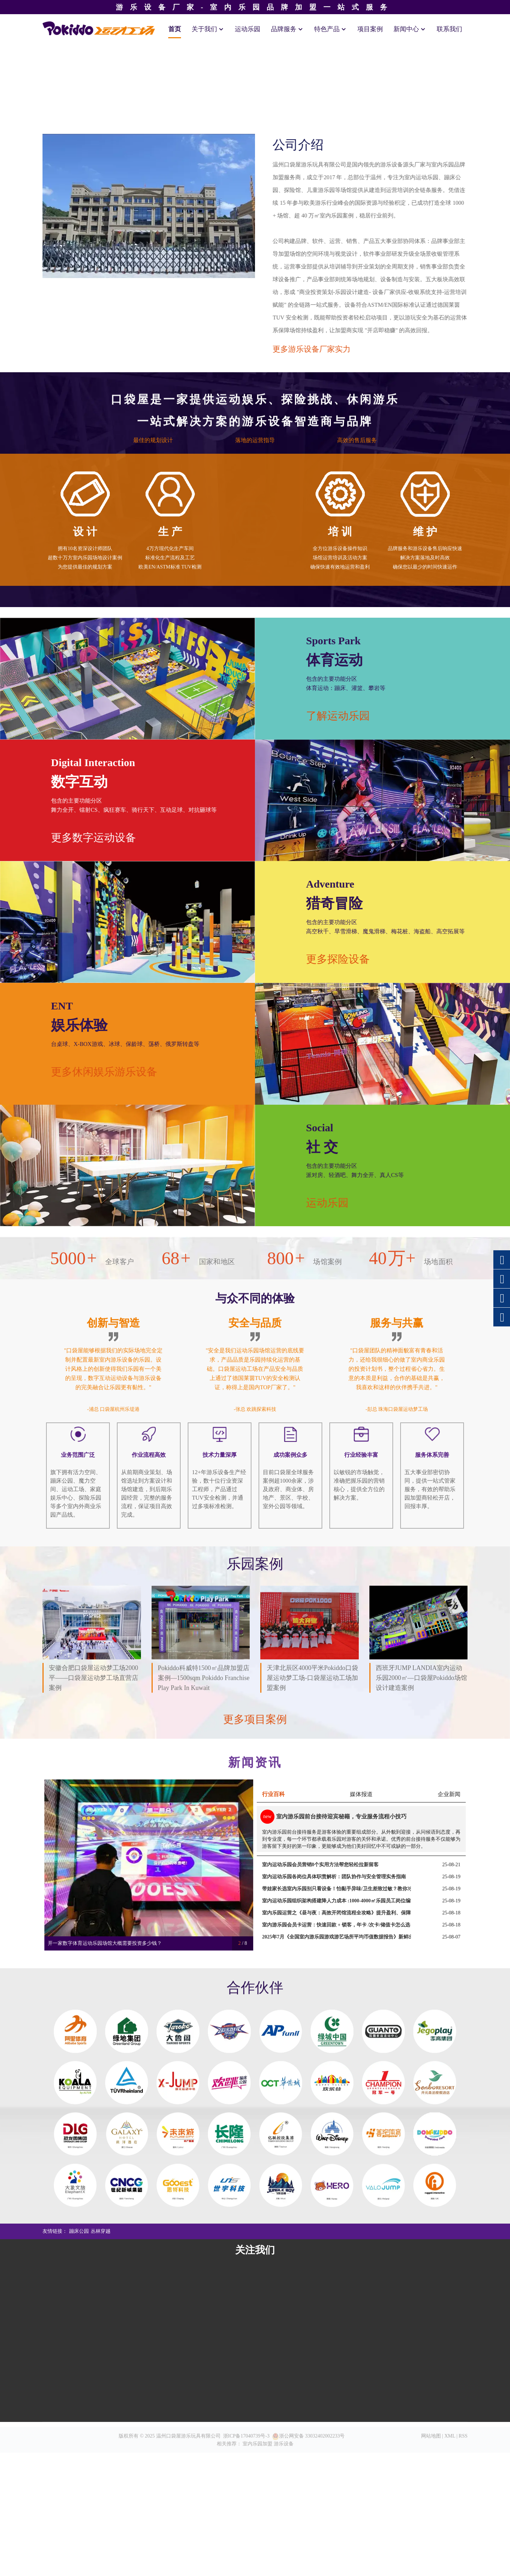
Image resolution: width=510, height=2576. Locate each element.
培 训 (340, 827)
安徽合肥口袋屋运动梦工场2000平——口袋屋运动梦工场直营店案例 (93, 1974)
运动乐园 (247, 29)
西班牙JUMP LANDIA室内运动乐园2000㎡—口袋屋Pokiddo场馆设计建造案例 (421, 1974)
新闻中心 (409, 29)
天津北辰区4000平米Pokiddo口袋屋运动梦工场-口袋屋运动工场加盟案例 (312, 1974)
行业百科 (273, 2065)
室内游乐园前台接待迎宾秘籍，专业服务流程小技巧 (341, 2088)
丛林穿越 (100, 2502)
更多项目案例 (255, 1993)
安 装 (255, 827)
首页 (174, 29)
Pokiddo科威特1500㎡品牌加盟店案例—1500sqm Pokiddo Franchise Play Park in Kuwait (204, 1974)
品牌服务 (287, 29)
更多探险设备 (457, 1230)
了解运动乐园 (457, 987)
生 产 (170, 827)
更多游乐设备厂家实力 (361, 620)
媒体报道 (361, 2065)
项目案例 (370, 29)
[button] (36, 216)
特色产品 (330, 29)
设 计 (85, 827)
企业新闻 (449, 2065)
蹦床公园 (79, 2502)
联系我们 (449, 29)
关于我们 (208, 29)
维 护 (425, 827)
